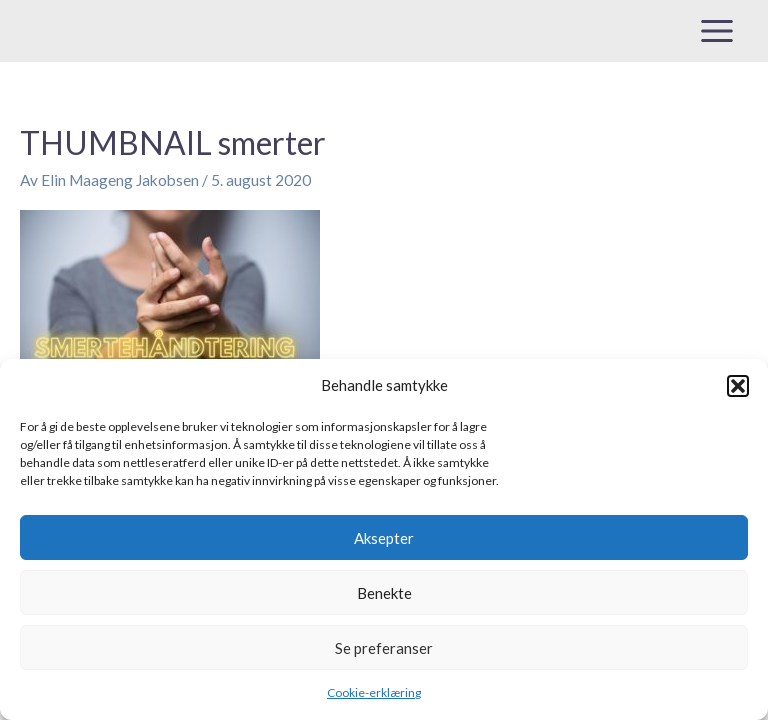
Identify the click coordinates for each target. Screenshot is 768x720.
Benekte (384, 593)
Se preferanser (384, 648)
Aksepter (384, 538)
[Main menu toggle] (717, 30)
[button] (738, 386)
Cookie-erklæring (374, 692)
